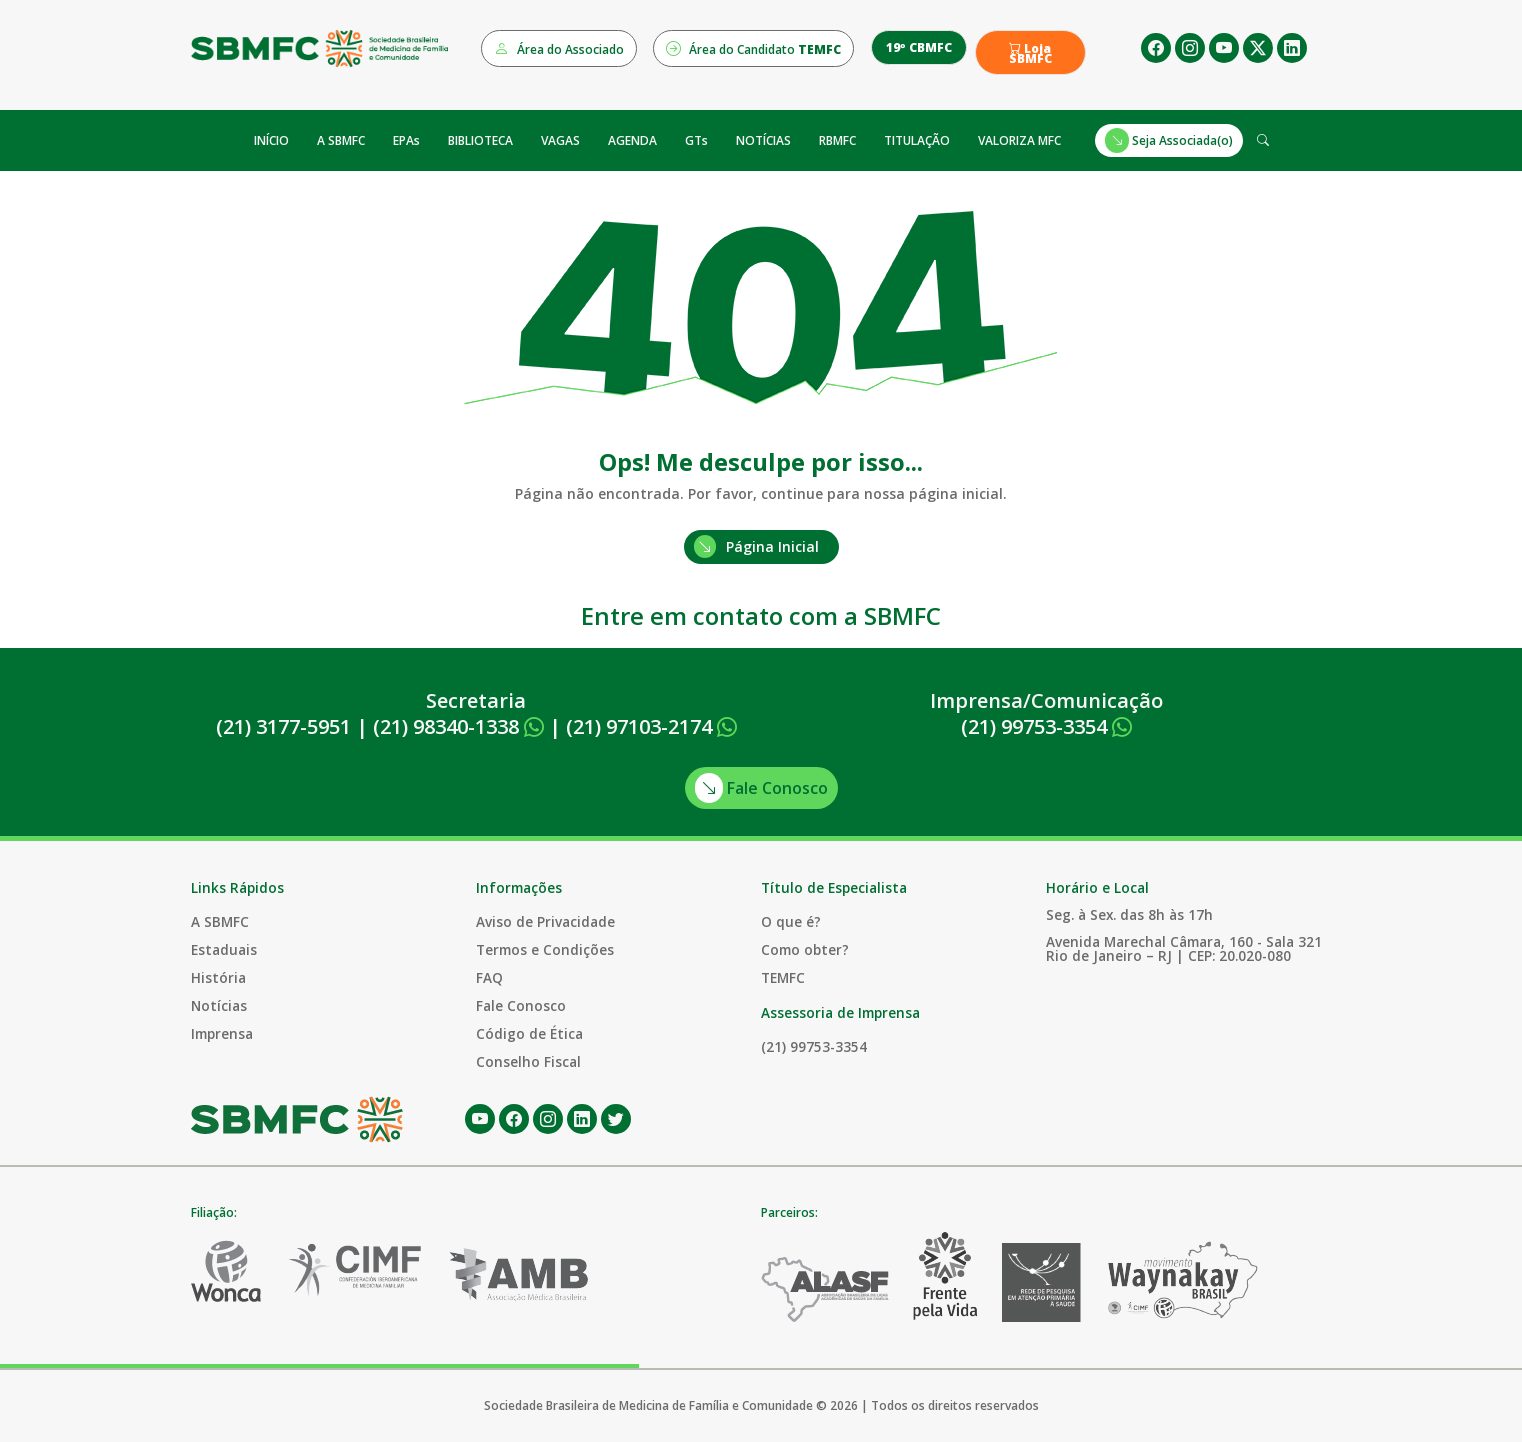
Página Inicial (756, 546)
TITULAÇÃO (917, 140)
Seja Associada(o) (1169, 140)
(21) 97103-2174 (651, 726)
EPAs (406, 140)
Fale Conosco (761, 788)
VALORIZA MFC (1019, 140)
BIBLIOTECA (480, 140)
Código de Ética (529, 1033)
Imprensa (222, 1033)
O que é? (791, 921)
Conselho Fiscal (528, 1061)
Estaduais (224, 949)
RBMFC (837, 140)
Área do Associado (559, 48)
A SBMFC (341, 140)
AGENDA (632, 140)
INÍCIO (271, 140)
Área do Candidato (753, 48)
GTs (696, 140)
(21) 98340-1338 (458, 726)
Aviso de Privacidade (545, 921)
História (218, 977)
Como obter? (805, 949)
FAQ (489, 977)
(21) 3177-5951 (283, 726)
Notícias (219, 1005)
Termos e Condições (545, 949)
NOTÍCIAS (763, 140)
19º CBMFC (919, 47)
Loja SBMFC (1030, 54)
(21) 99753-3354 (1046, 726)
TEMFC (783, 977)
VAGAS (560, 140)
